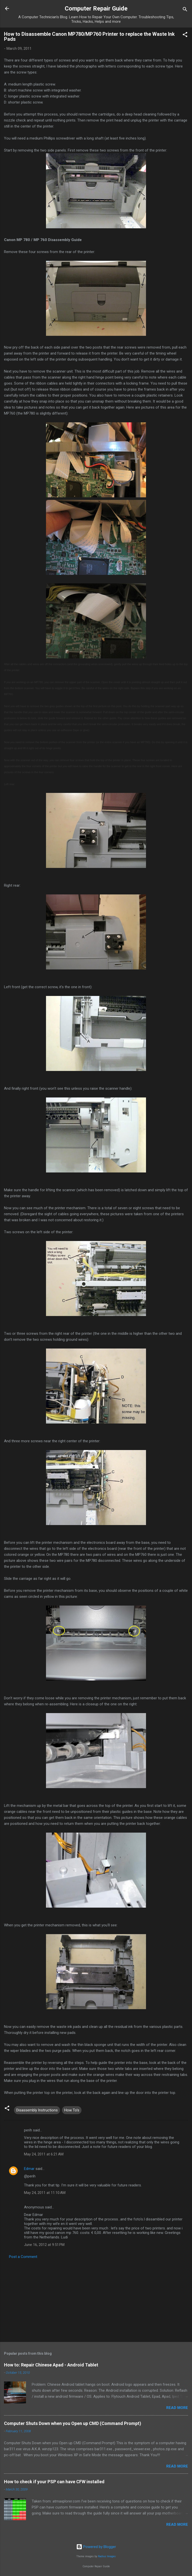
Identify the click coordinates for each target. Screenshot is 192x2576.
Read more (177, 2407)
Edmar (29, 2168)
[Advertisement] (96, 2299)
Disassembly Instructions (37, 2110)
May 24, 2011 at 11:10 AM (45, 2192)
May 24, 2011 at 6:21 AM (44, 2154)
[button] (185, 35)
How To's (71, 2110)
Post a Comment (23, 2256)
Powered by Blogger (96, 2546)
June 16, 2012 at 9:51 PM (44, 2244)
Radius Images (107, 2556)
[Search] (185, 10)
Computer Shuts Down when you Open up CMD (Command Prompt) (72, 2423)
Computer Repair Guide (96, 8)
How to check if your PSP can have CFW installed (54, 2481)
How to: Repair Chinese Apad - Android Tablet (51, 2364)
